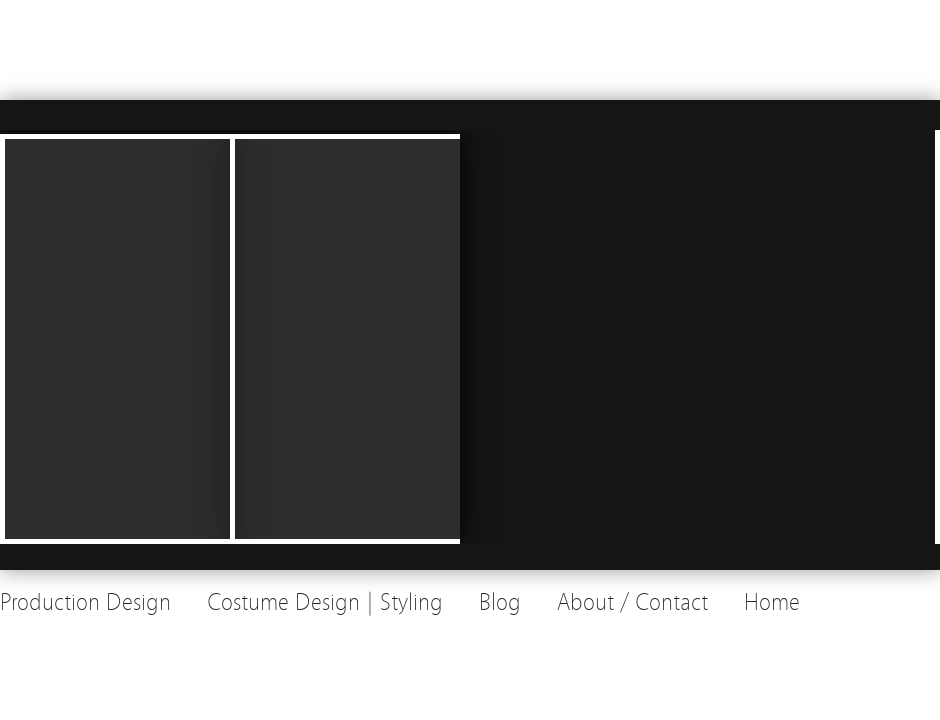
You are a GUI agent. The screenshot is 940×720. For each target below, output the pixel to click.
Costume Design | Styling (325, 602)
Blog (500, 602)
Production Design (85, 602)
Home (772, 602)
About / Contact (632, 602)
